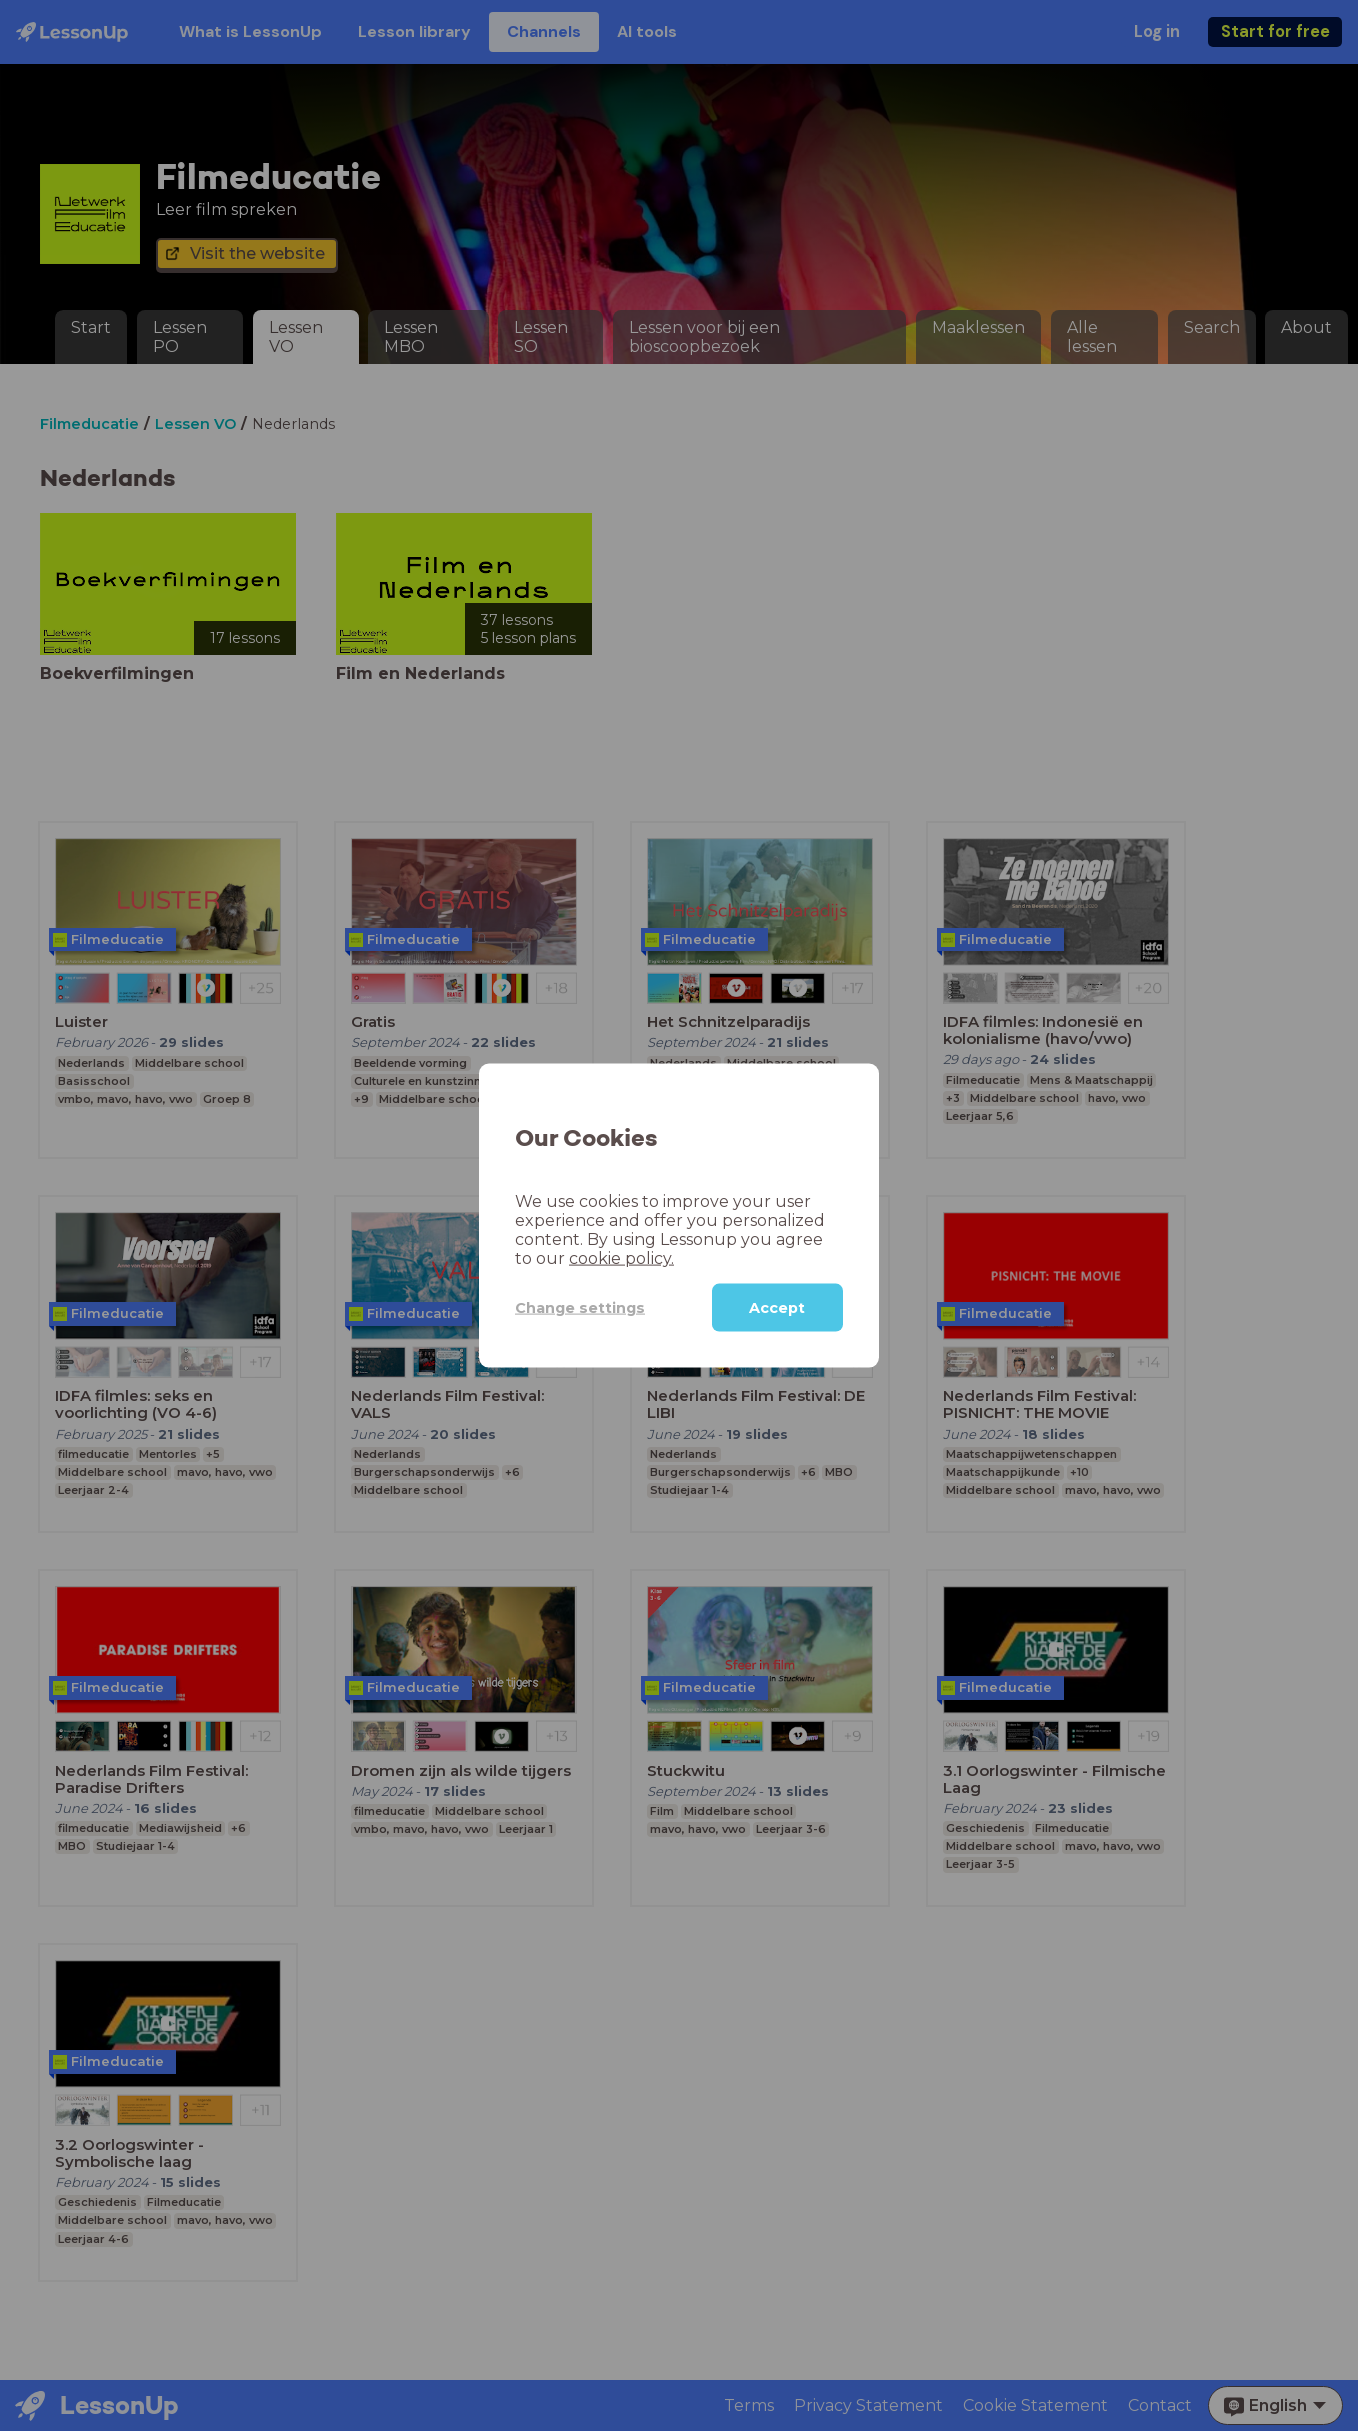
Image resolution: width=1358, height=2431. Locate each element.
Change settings (580, 1307)
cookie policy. (621, 1258)
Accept (777, 1308)
